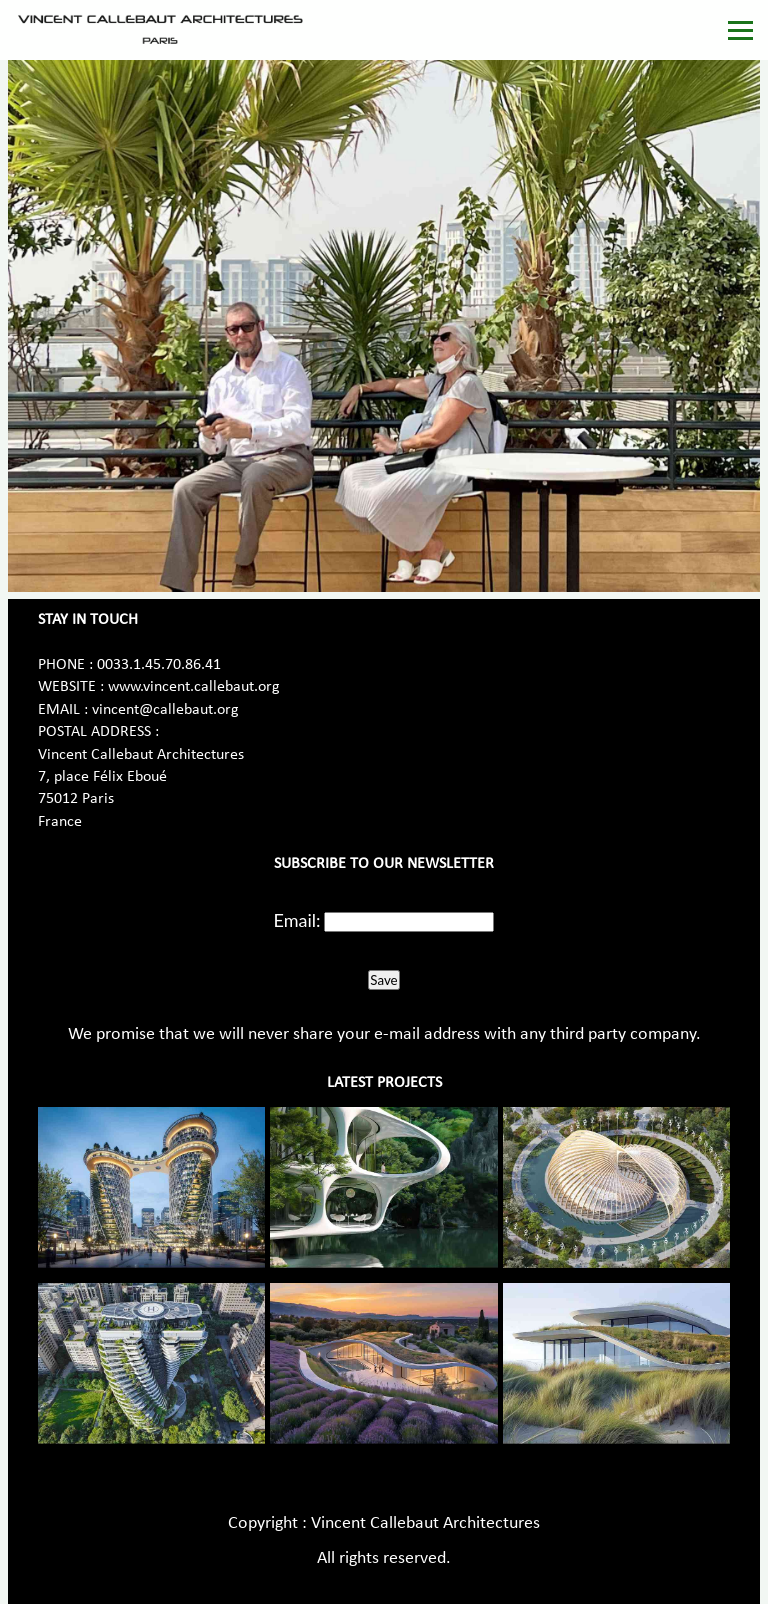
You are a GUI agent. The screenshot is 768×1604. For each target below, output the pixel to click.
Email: (297, 920)
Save (383, 980)
